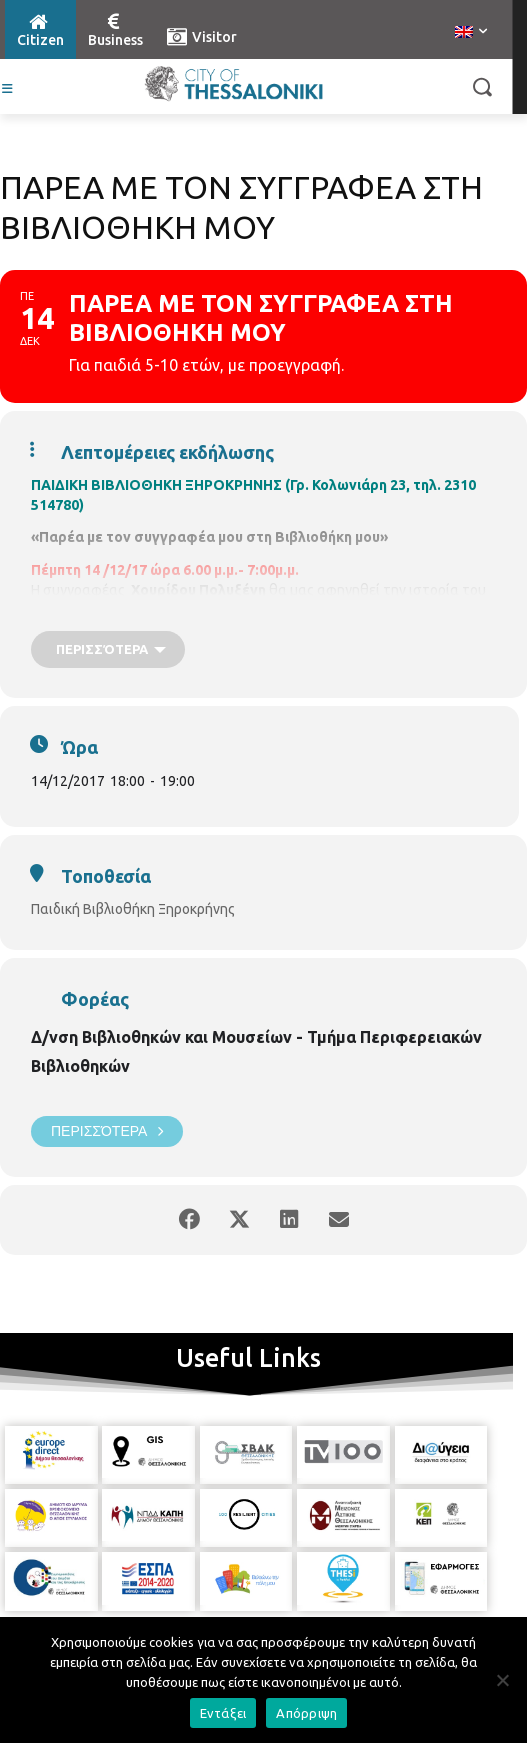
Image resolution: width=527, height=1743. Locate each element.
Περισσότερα (107, 1131)
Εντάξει (223, 1713)
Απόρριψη (306, 1713)
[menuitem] (471, 33)
